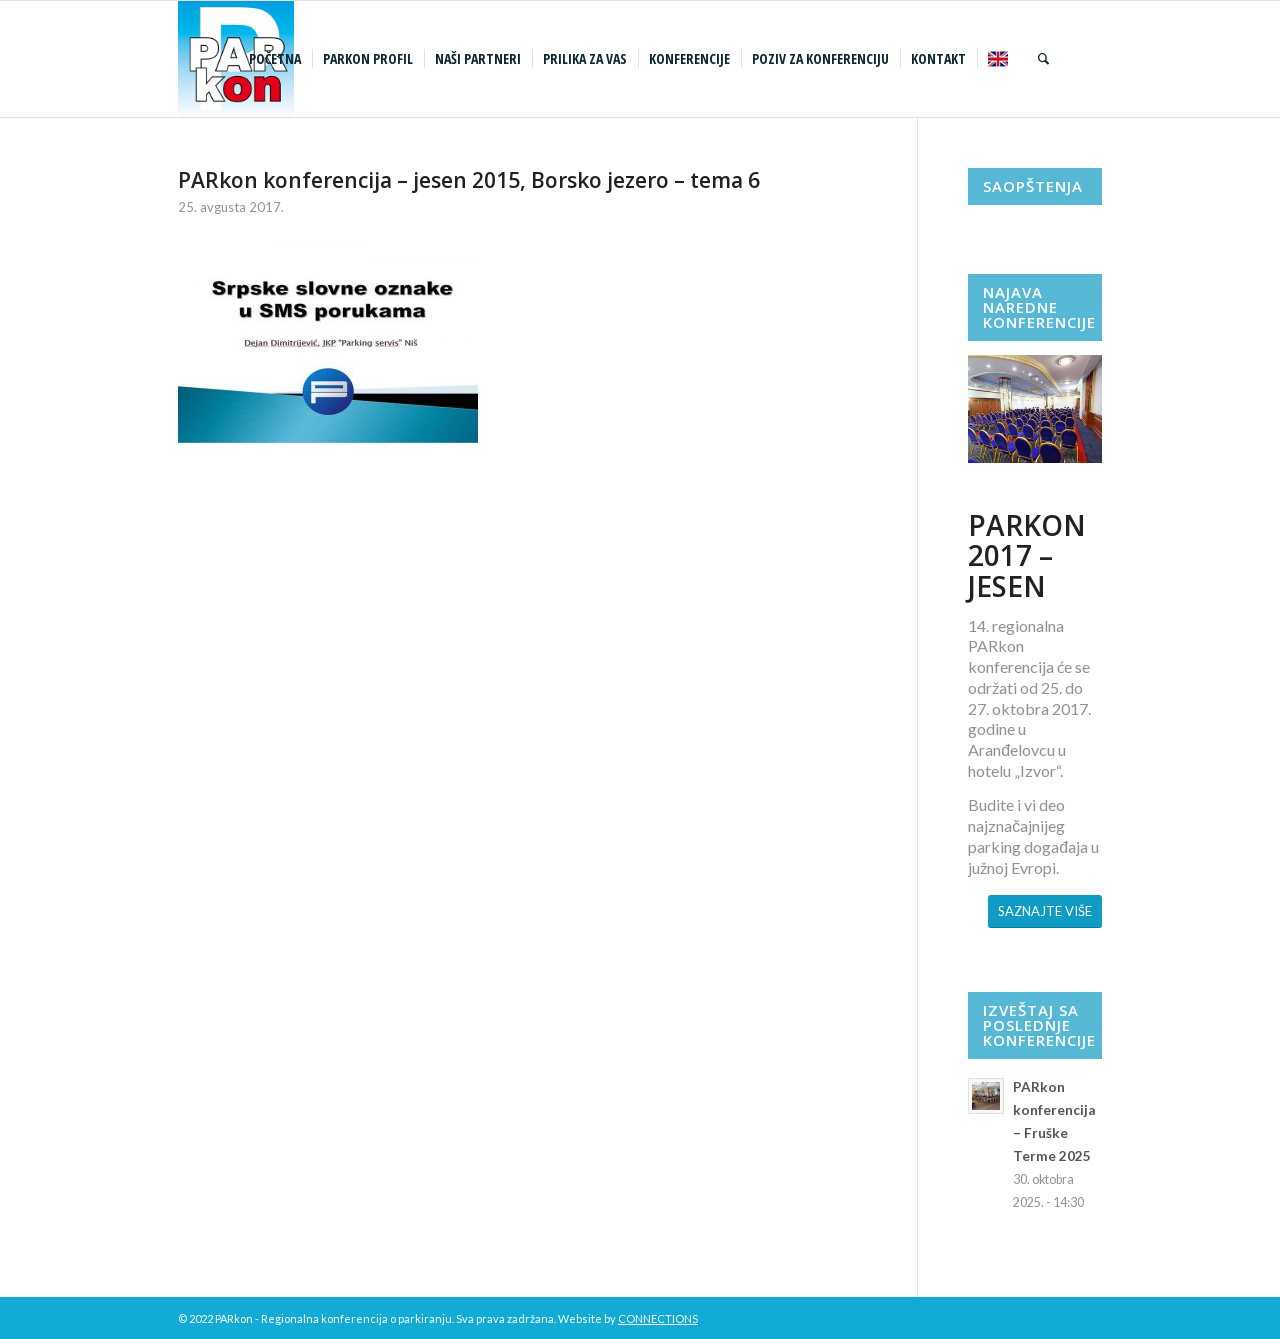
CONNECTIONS (658, 1318)
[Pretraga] (1043, 59)
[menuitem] (277, 59)
